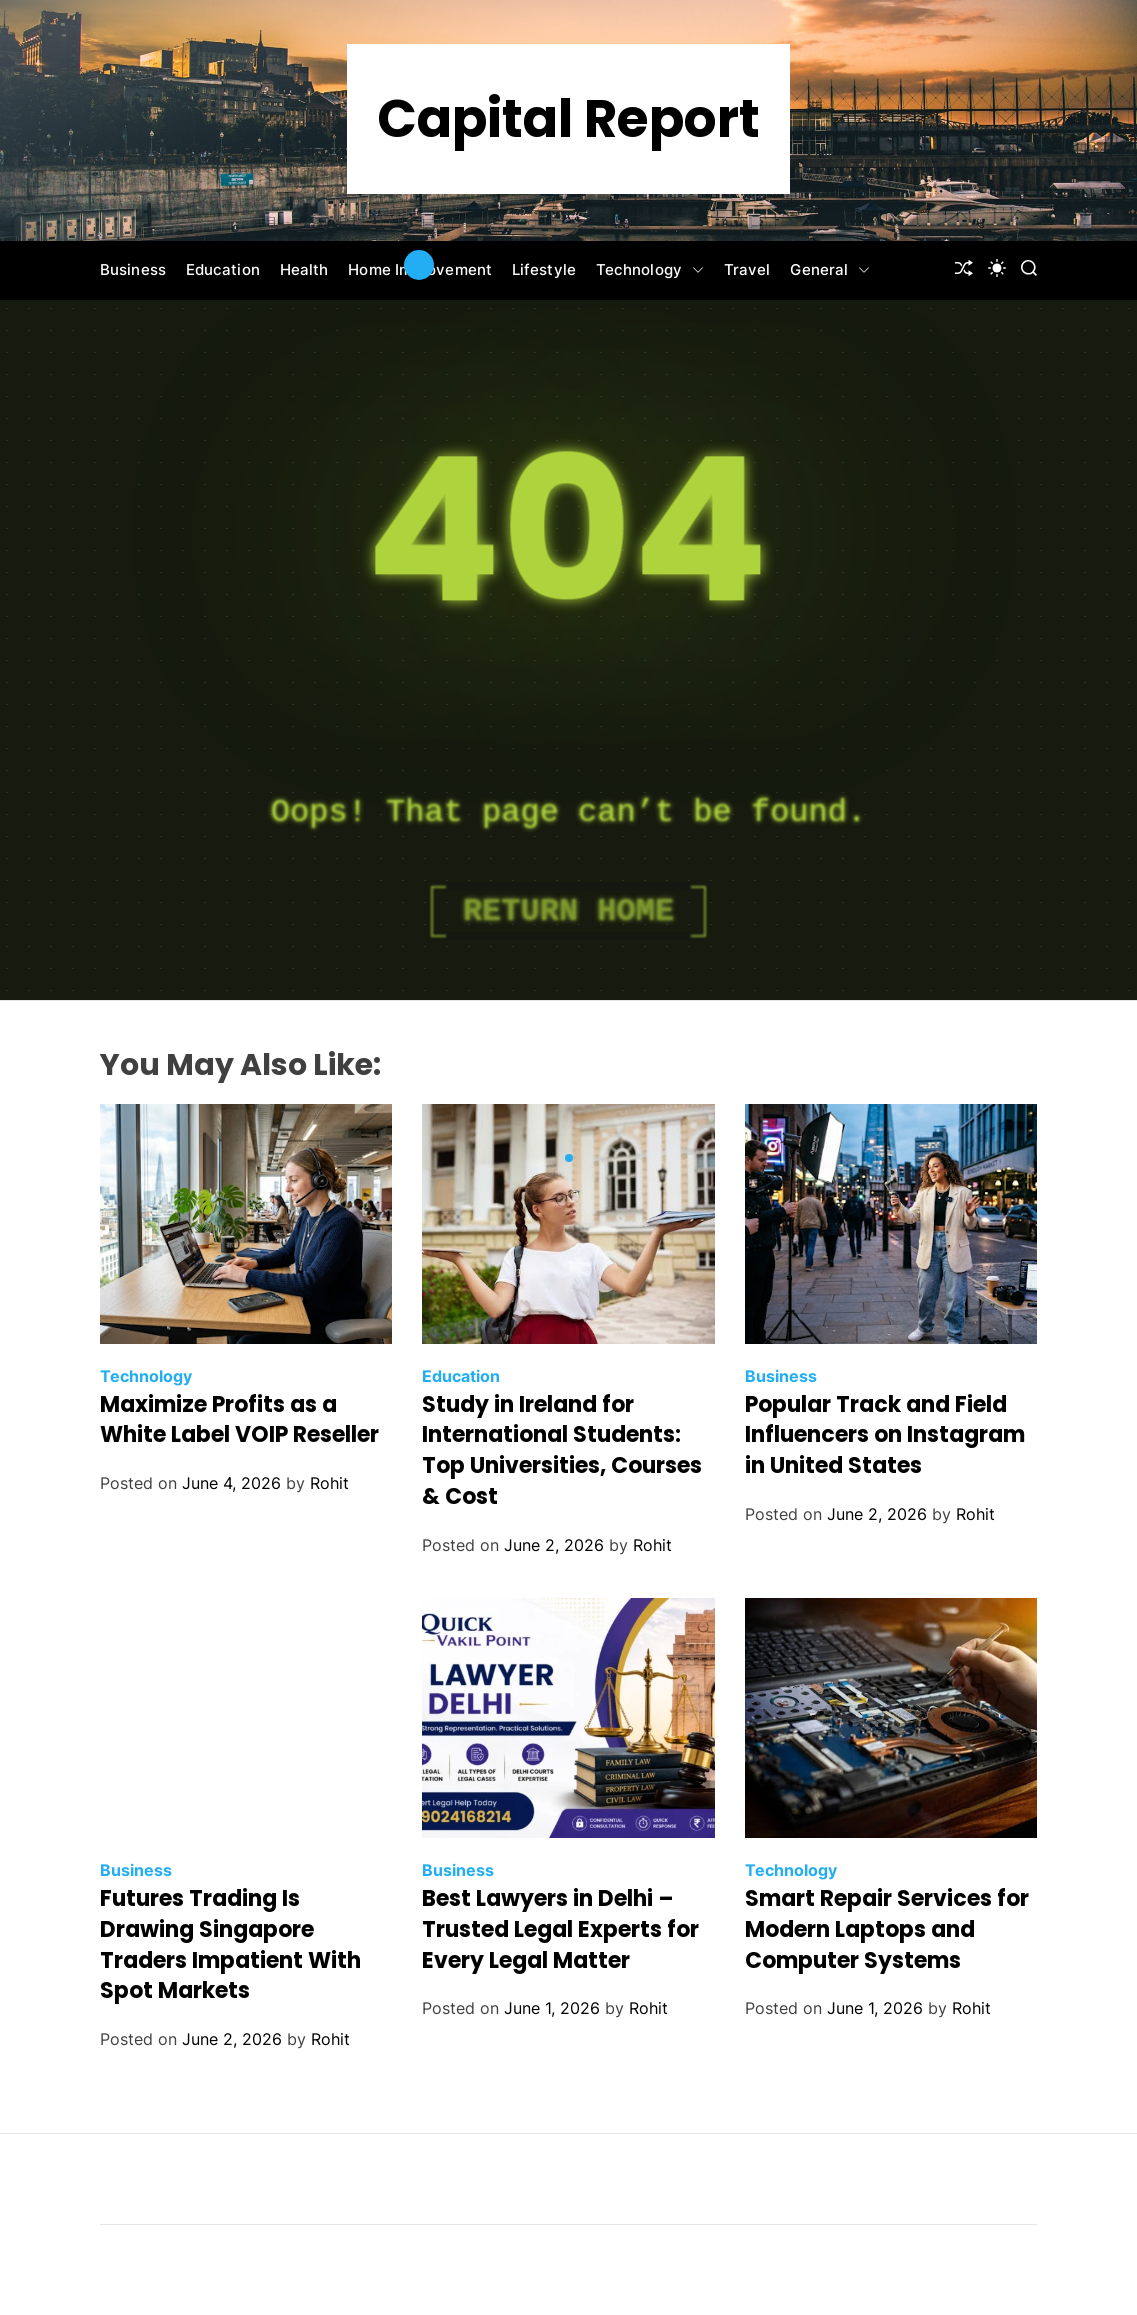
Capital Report (568, 119)
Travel (747, 269)
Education (223, 269)
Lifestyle (544, 269)
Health (304, 269)
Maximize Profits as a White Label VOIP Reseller (239, 1420)
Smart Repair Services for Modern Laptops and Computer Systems (887, 1929)
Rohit (329, 1483)
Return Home (568, 911)
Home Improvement (420, 269)
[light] (997, 268)
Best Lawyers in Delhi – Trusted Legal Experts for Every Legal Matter (560, 1929)
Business (133, 269)
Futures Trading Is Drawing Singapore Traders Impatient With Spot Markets (230, 1944)
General (830, 270)
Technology (650, 270)
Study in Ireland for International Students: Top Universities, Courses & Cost (562, 1450)
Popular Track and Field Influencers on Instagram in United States (885, 1435)
